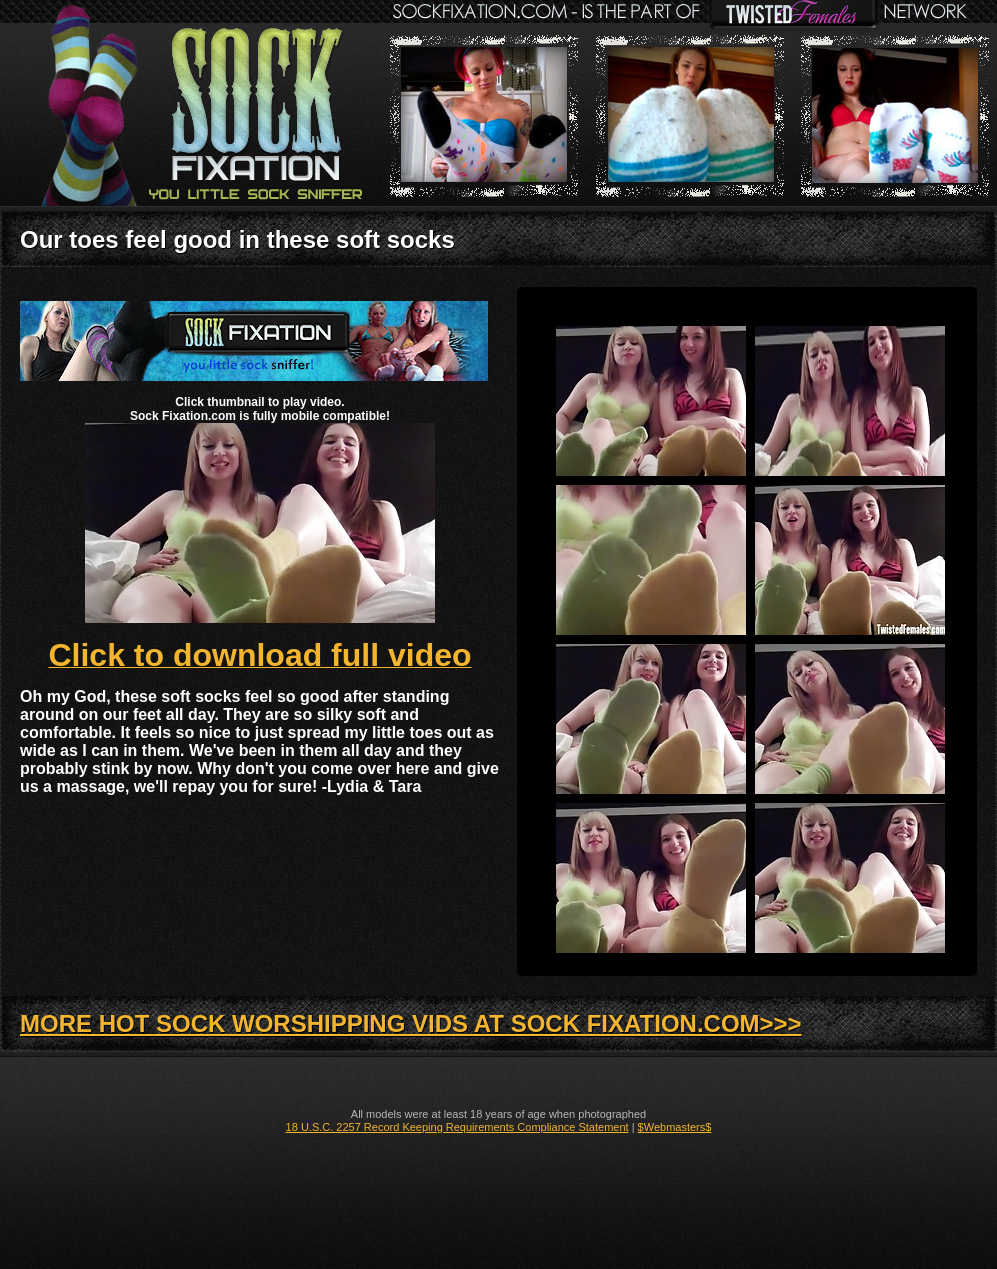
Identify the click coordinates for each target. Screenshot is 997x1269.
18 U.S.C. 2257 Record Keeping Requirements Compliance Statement (457, 1127)
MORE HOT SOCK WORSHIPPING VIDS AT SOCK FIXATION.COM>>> (411, 1023)
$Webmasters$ (675, 1127)
